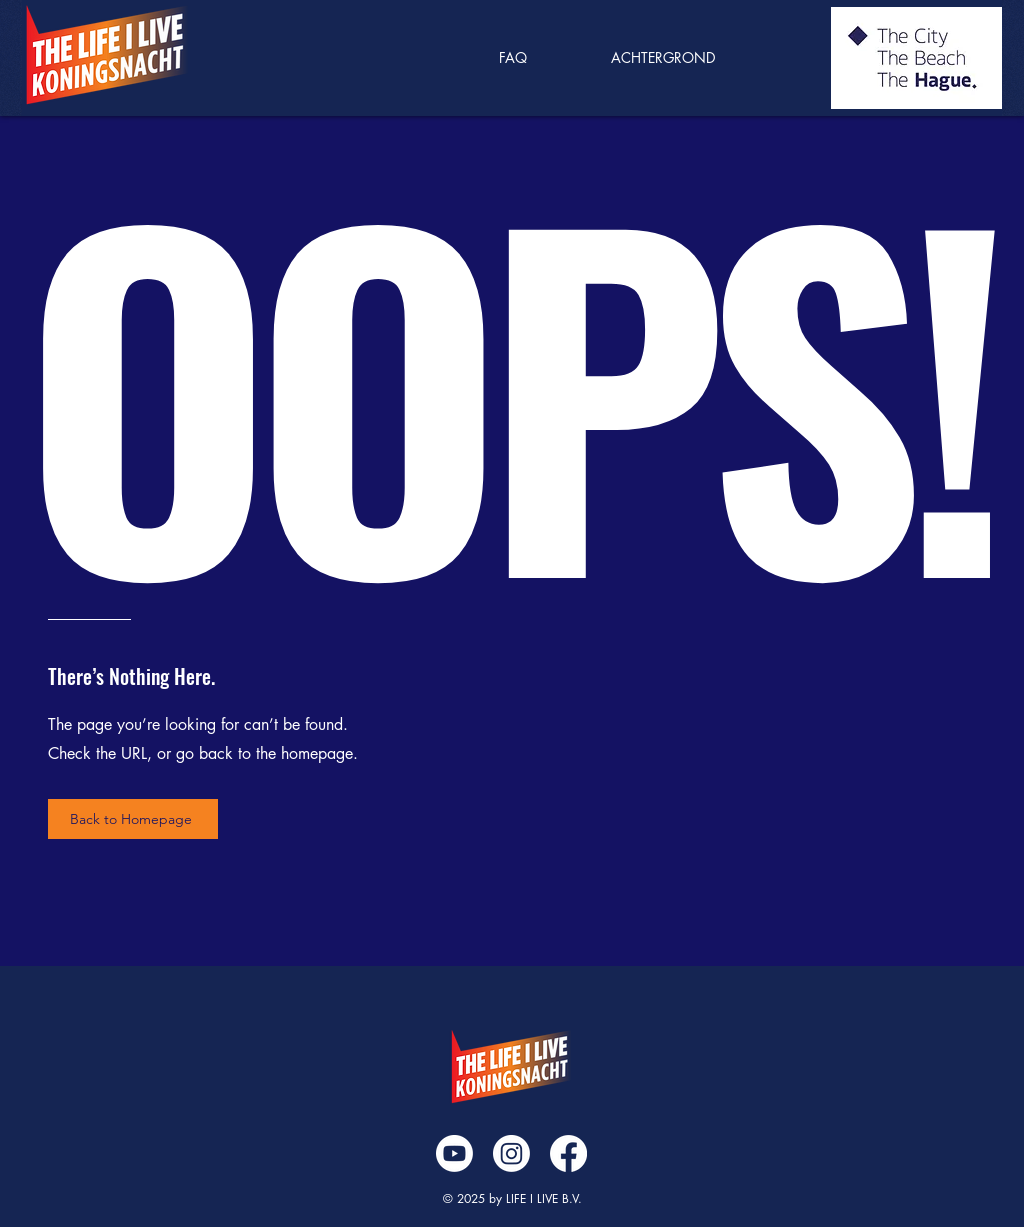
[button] (689, 58)
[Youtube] (454, 1153)
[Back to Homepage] (133, 819)
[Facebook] (568, 1153)
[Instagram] (511, 1153)
